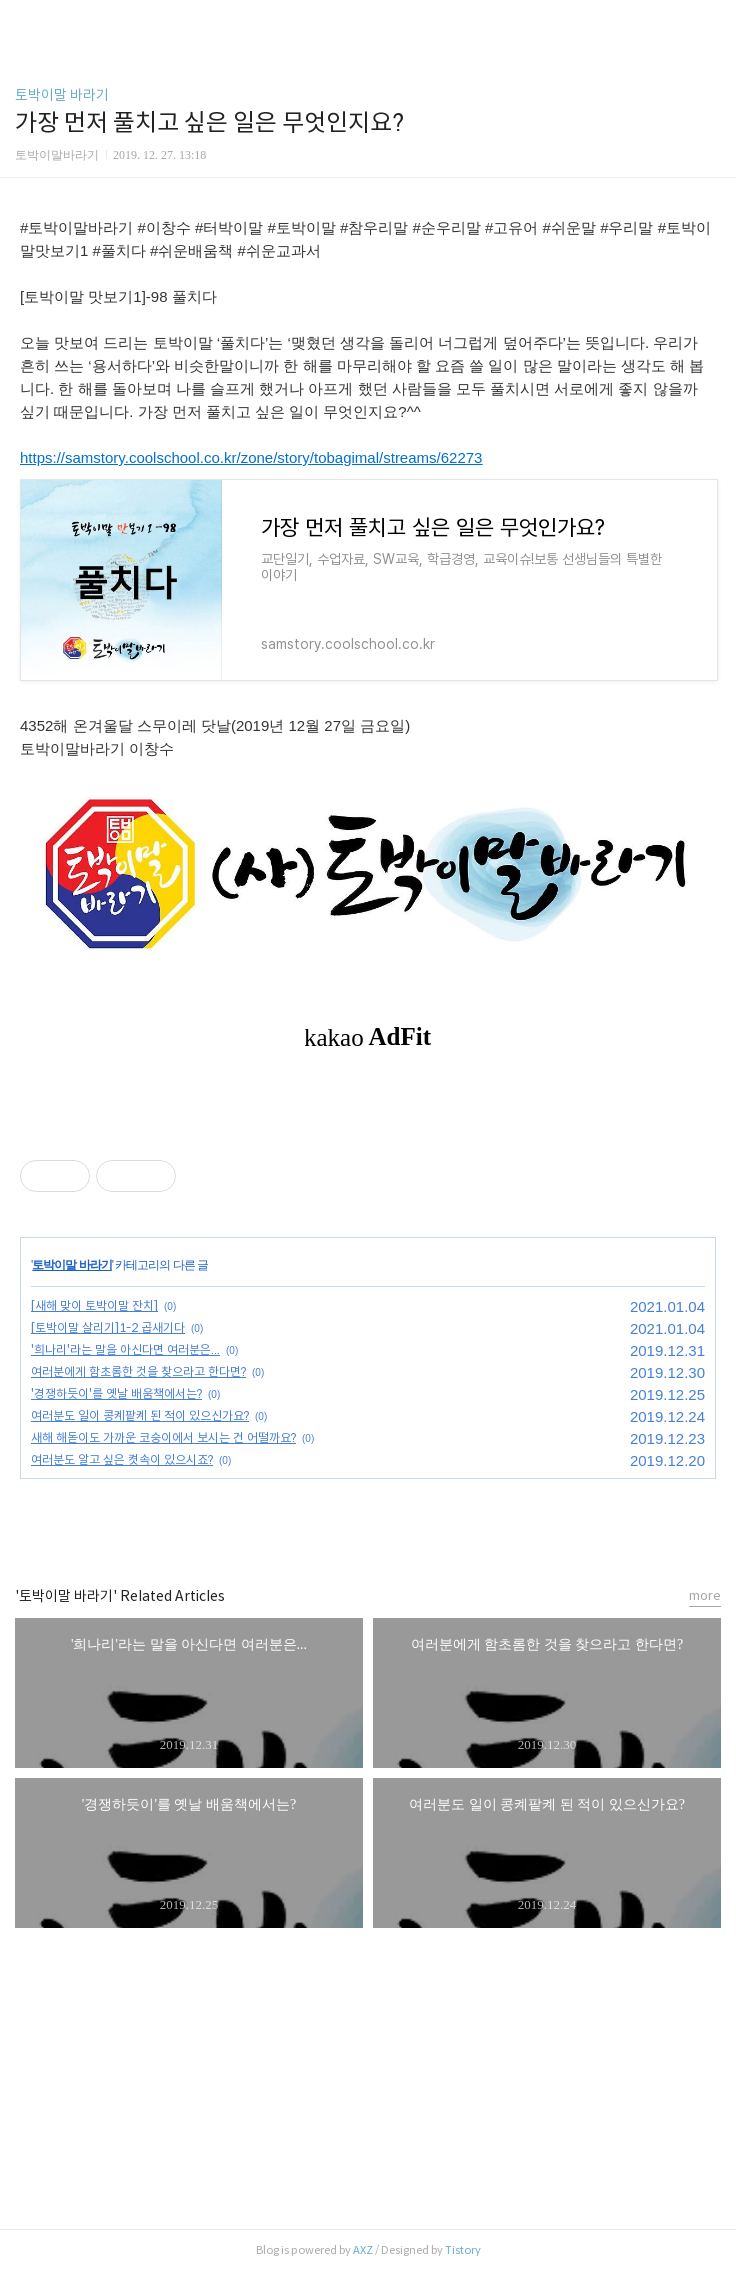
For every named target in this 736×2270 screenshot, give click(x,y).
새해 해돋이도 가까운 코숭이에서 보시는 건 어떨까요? (163, 1437)
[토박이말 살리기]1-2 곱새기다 (108, 1327)
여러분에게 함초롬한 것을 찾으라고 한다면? (138, 1371)
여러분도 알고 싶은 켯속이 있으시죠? (122, 1459)
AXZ (363, 2250)
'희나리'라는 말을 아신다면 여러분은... (125, 1349)
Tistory (463, 2250)
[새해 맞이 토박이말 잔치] (94, 1305)
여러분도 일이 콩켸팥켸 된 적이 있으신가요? (140, 1415)
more (705, 1595)
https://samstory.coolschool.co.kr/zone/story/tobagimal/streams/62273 (251, 457)
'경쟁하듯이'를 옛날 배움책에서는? (116, 1393)
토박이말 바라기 (62, 95)
